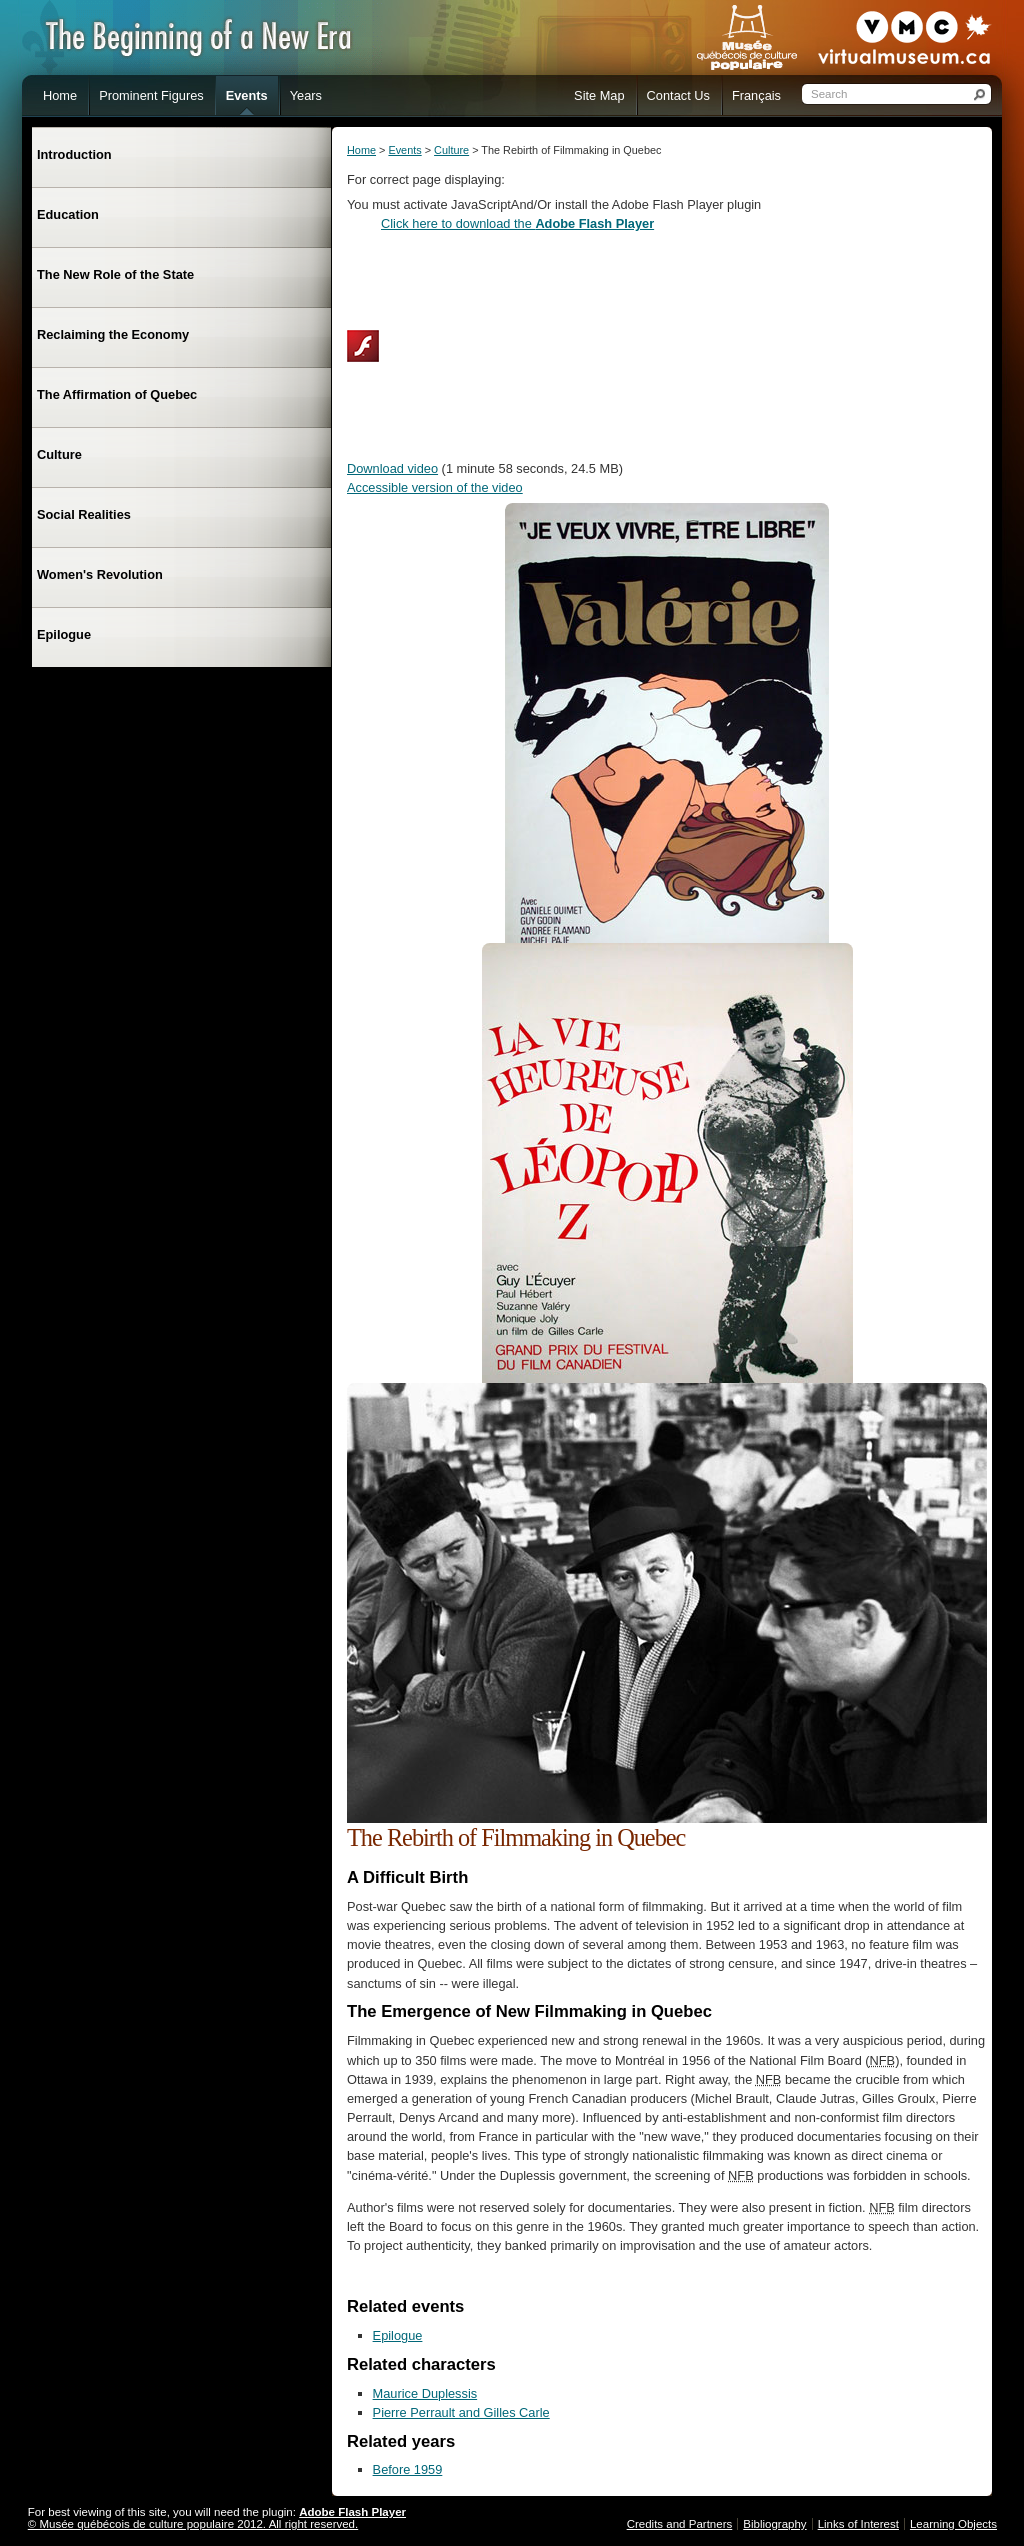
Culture (451, 150)
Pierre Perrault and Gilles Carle (461, 2412)
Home (361, 150)
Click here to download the (517, 223)
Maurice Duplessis (425, 2393)
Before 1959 (408, 2469)
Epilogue (398, 2335)
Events (404, 150)
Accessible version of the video (435, 487)
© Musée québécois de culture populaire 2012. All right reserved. (193, 2524)
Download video (392, 468)
